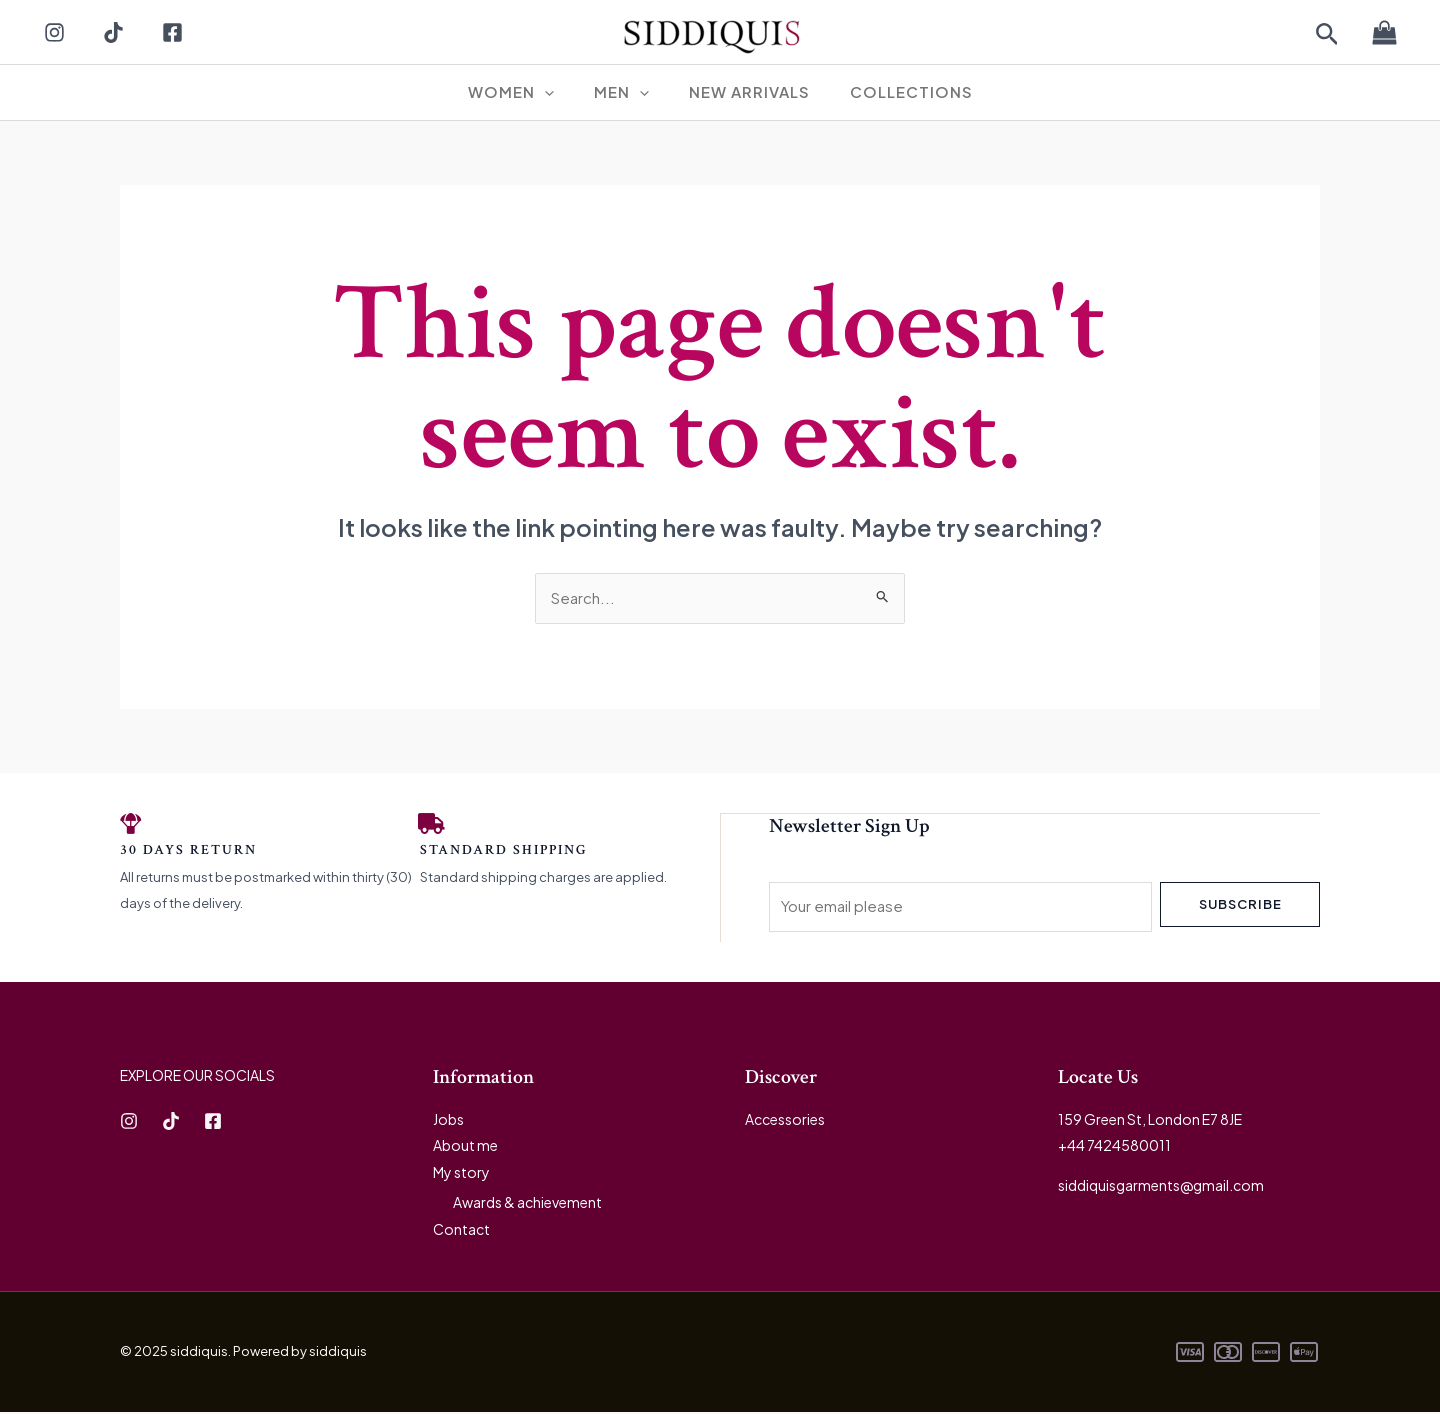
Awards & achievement (527, 1205)
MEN (626, 91)
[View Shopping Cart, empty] (1384, 33)
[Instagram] (54, 32)
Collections (896, 91)
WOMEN (526, 91)
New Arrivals (744, 91)
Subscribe (1240, 905)
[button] (1327, 35)
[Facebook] (172, 32)
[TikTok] (113, 32)
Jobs (448, 1122)
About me (465, 1148)
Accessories (785, 1122)
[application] (559, 91)
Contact (461, 1231)
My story (461, 1175)
